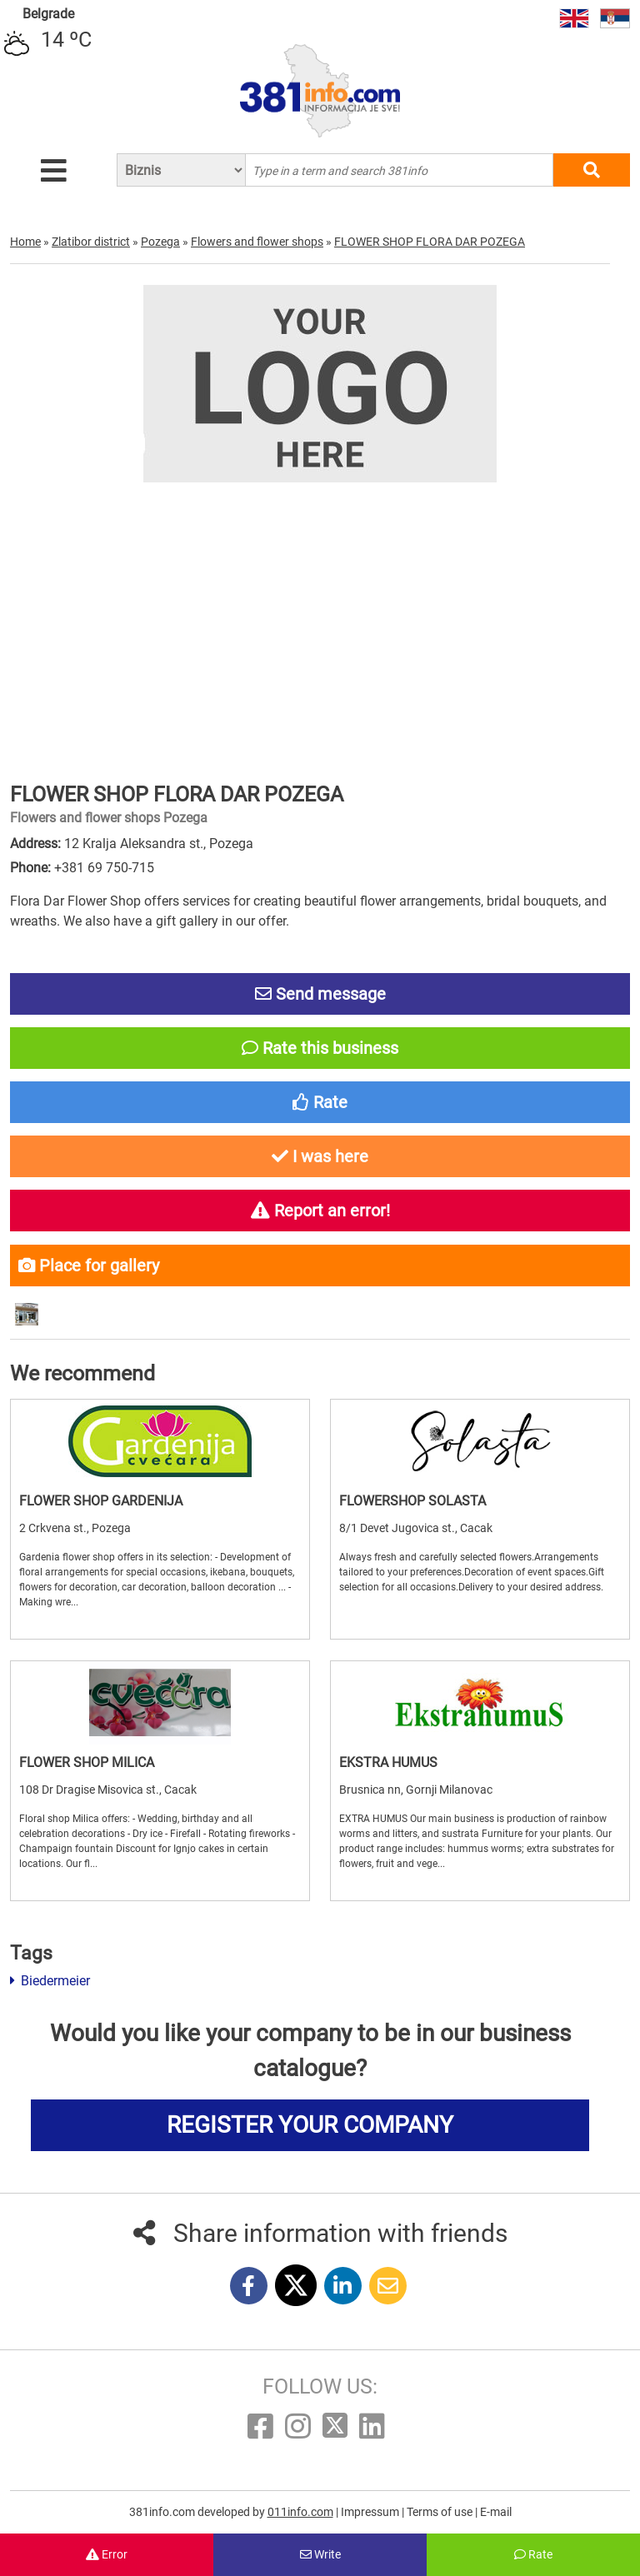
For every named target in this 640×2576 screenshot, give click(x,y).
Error (107, 2554)
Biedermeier (50, 1981)
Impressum (371, 2512)
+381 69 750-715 (104, 868)
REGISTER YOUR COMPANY (310, 2125)
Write (320, 2554)
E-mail (496, 2512)
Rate (533, 2554)
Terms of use (441, 2512)
